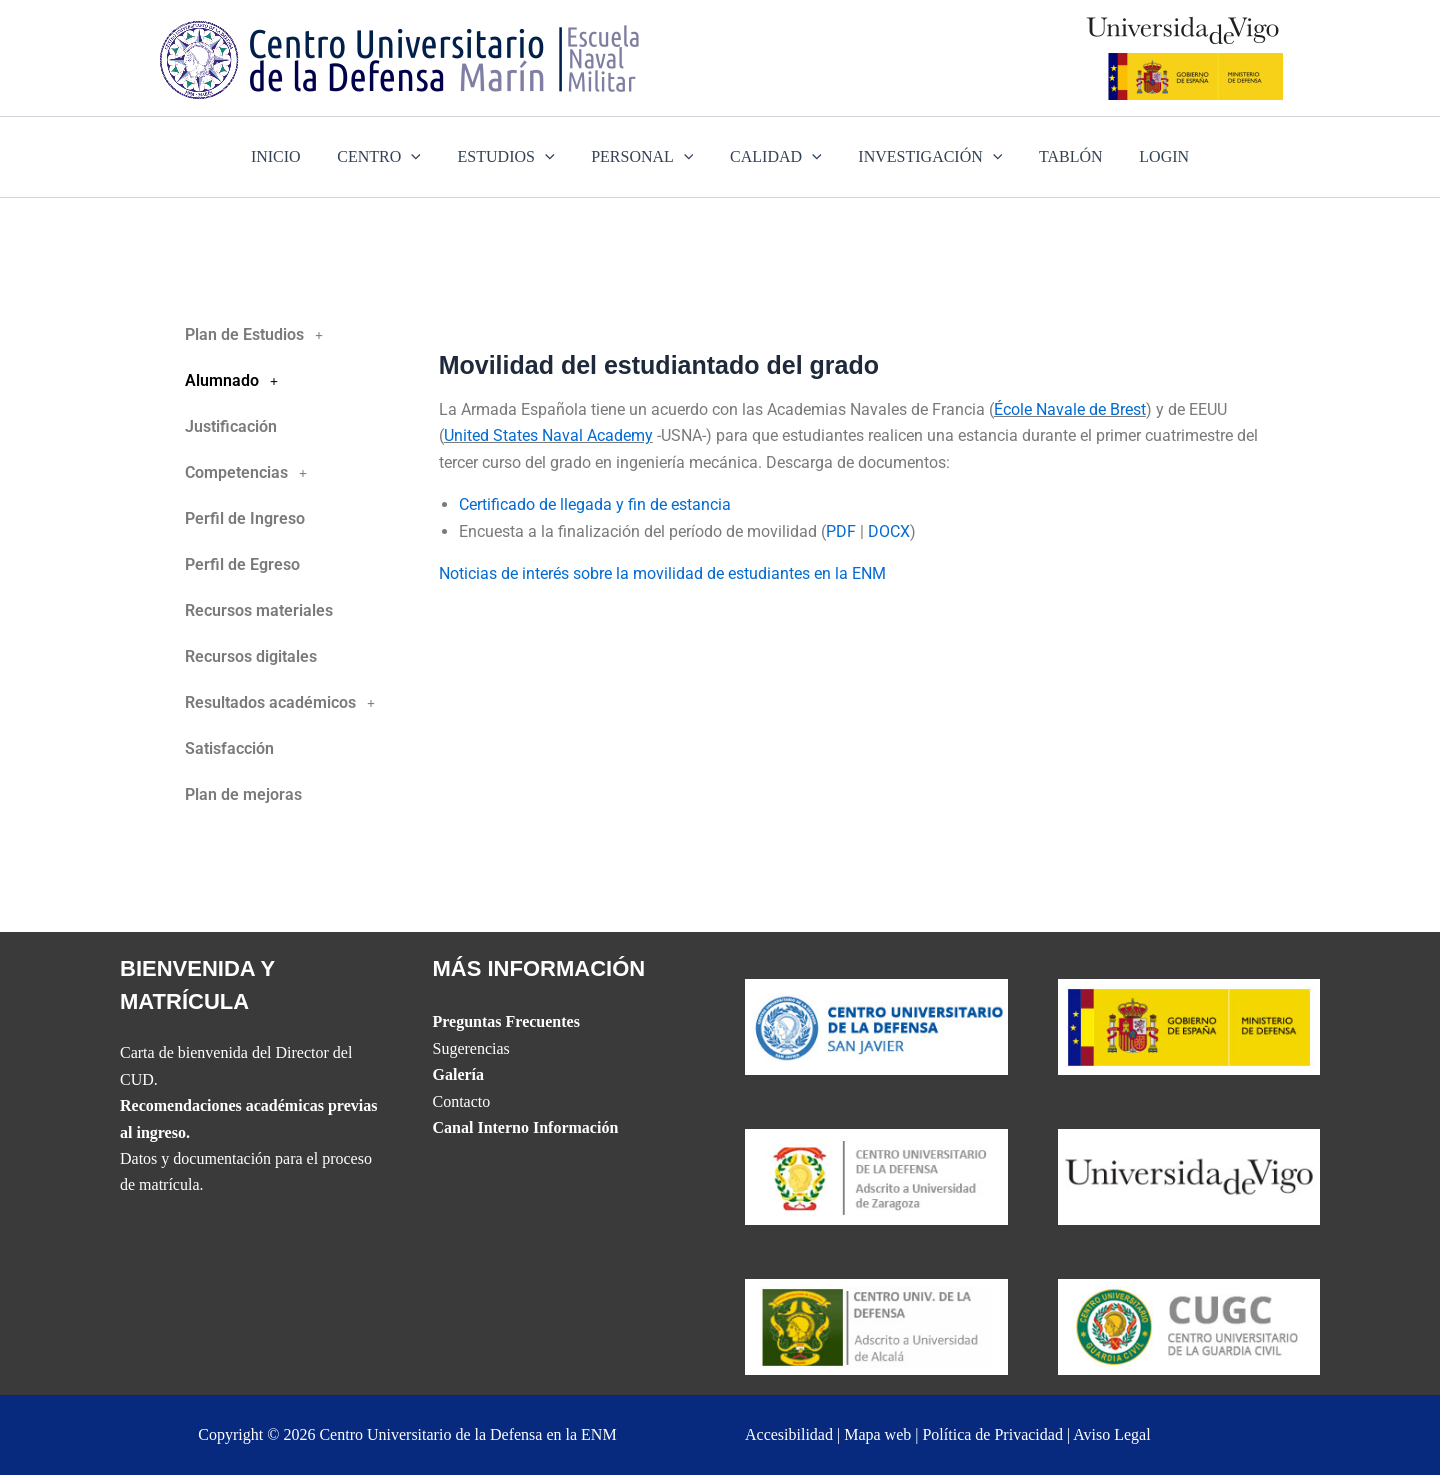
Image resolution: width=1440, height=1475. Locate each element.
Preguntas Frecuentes (506, 1021)
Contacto (462, 1101)
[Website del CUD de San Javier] (876, 1024)
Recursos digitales (251, 656)
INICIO (292, 156)
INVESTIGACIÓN (923, 157)
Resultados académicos (285, 703)
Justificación (231, 426)
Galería (459, 1074)
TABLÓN (1059, 156)
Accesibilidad (789, 1434)
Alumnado (237, 381)
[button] (294, 335)
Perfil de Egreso (242, 564)
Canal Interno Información (526, 1127)
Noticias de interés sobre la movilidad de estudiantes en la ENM (662, 573)
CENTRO (391, 157)
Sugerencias (471, 1048)
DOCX (889, 531)
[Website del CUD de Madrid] (876, 1325)
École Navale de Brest (1070, 409)
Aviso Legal (1111, 1434)
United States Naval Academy (548, 435)
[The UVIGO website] (1189, 1175)
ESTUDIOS (513, 157)
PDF (841, 531)
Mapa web (877, 1434)
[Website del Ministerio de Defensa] (1189, 1024)
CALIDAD (774, 157)
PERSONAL (645, 157)
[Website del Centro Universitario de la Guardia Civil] (1189, 1325)
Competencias (251, 473)
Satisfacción (229, 748)
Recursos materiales (259, 610)
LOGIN (1148, 156)
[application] (423, 157)
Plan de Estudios (259, 335)
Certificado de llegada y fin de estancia (595, 504)
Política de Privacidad (992, 1434)
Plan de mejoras (243, 794)
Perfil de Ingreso (245, 518)
